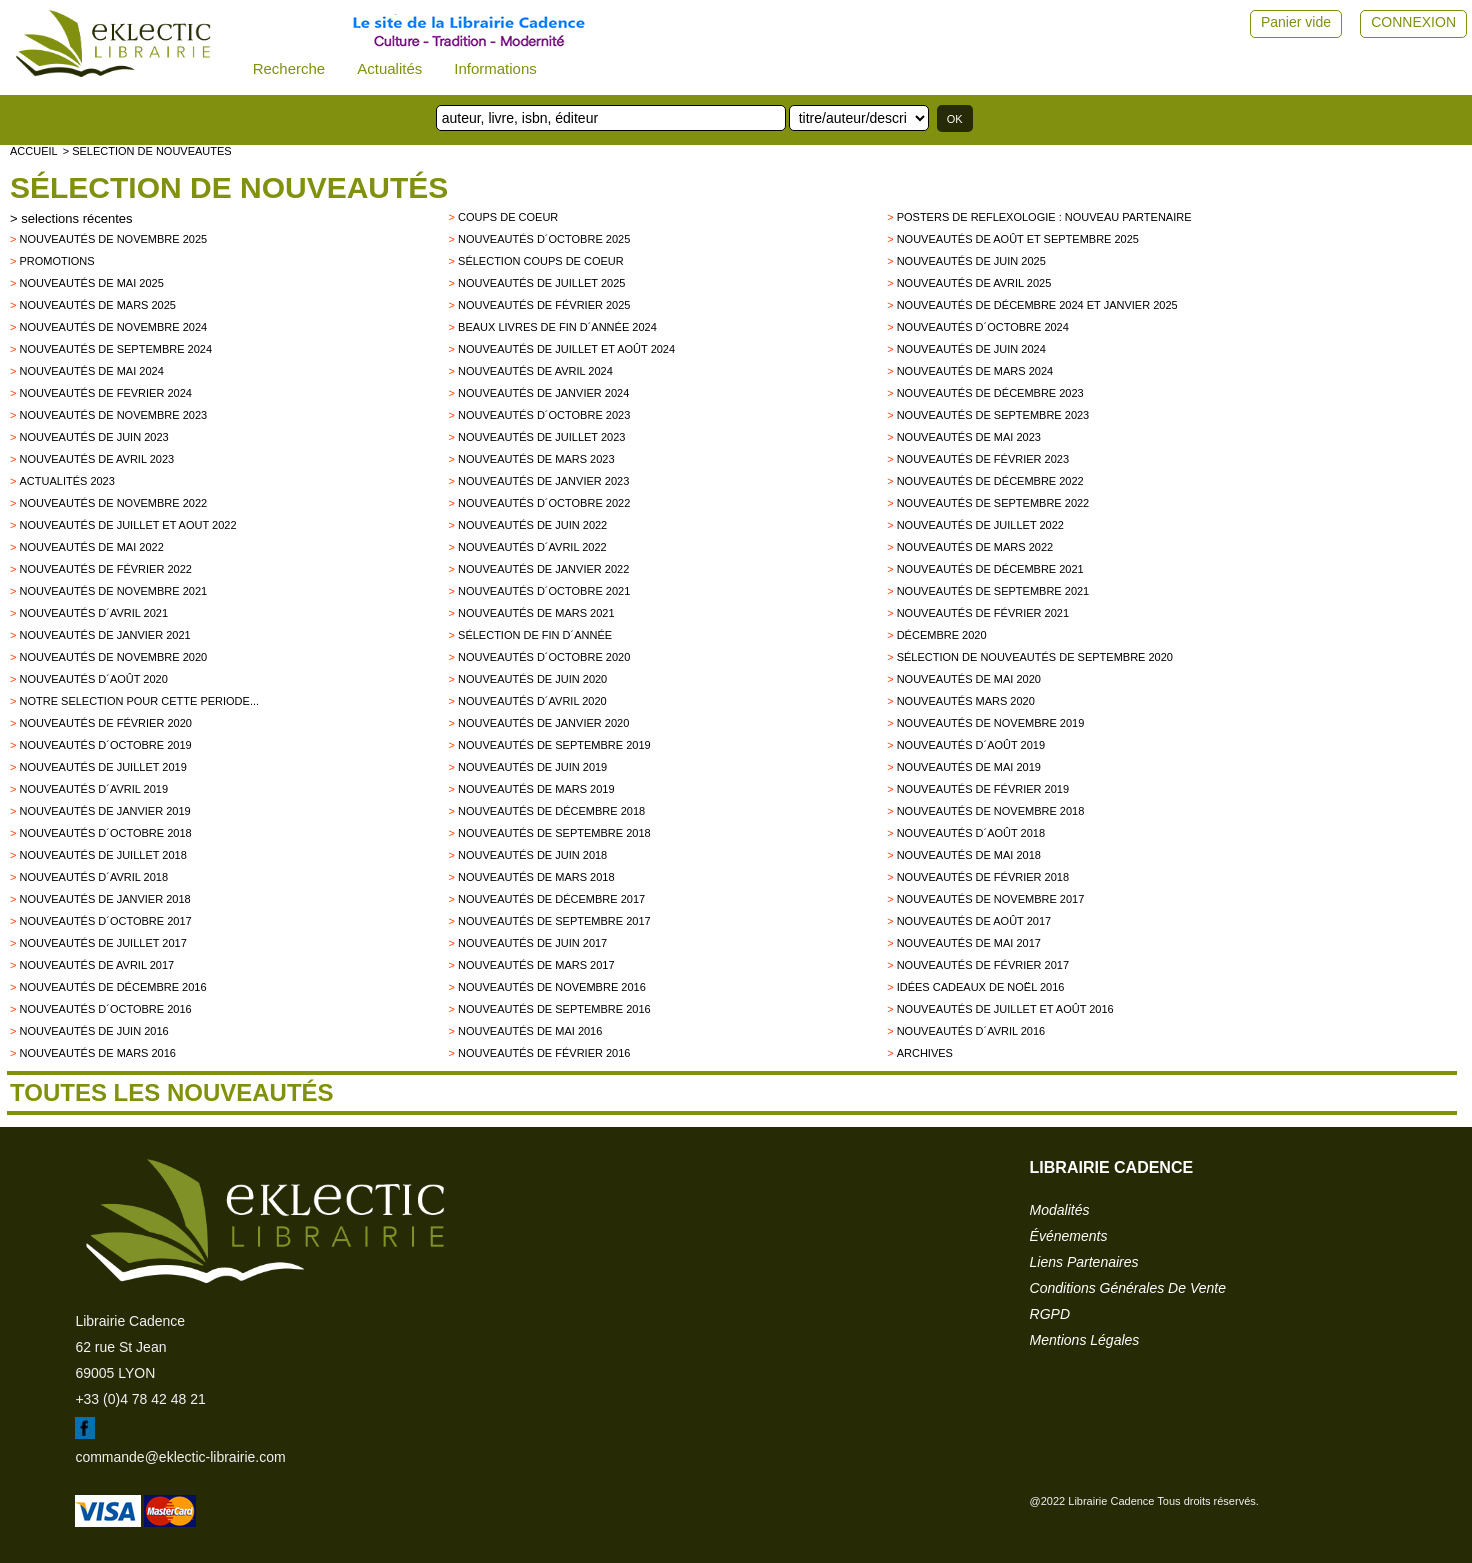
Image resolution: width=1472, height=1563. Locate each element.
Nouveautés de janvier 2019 (104, 811)
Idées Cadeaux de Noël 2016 (981, 987)
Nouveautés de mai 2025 (91, 283)
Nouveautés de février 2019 (983, 789)
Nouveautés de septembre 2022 (993, 503)
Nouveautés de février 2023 (983, 459)
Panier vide (1296, 22)
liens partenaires (1084, 1262)
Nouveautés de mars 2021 (536, 613)
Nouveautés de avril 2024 (535, 371)
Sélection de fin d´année (535, 635)
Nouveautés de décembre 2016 (112, 987)
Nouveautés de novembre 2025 (113, 239)
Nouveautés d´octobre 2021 (544, 591)
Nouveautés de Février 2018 (983, 877)
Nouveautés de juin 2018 (532, 855)
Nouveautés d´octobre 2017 (105, 921)
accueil (34, 151)
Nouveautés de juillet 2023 (541, 437)
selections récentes (76, 218)
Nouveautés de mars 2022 (975, 547)
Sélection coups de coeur (541, 261)
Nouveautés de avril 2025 (974, 283)
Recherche (289, 68)
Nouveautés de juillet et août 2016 (1005, 1009)
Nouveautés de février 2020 (105, 723)
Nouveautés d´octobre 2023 (544, 415)
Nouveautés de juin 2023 (93, 437)
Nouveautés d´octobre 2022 (544, 503)
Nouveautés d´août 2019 (971, 745)
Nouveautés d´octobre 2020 (544, 657)
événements (1069, 1236)
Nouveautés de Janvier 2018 (104, 899)
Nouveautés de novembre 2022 (113, 503)
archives (925, 1053)
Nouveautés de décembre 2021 (990, 569)
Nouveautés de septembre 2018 (554, 833)
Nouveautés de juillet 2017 (102, 943)
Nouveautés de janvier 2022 (543, 569)
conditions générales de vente (1128, 1288)
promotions (56, 261)
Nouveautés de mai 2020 (969, 679)
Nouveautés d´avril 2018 (93, 877)
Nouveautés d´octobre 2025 (544, 239)
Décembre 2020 (942, 635)
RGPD (1050, 1314)
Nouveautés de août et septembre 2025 (1018, 239)
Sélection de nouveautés (229, 187)
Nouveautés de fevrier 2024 (105, 393)
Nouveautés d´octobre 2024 (983, 327)
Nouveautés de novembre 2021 (113, 591)
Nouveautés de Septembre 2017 (554, 921)
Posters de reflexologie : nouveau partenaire (1044, 217)
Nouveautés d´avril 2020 (532, 701)
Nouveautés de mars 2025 (97, 305)
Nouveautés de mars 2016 (97, 1053)
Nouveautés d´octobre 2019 (105, 745)
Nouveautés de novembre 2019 (991, 723)
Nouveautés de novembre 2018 (991, 811)
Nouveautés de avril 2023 (96, 459)
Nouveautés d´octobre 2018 (105, 833)
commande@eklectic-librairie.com (180, 1457)
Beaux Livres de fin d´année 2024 (557, 327)
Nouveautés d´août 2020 (93, 679)
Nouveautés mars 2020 (966, 701)
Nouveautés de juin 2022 (532, 525)
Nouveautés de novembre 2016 (552, 987)
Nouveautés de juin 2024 (971, 349)
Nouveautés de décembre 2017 (551, 899)
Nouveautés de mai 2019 (969, 767)
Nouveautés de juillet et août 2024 (566, 349)
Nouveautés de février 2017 (983, 965)
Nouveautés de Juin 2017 (532, 943)
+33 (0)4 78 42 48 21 (140, 1399)
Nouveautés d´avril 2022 (532, 547)
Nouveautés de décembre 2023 (990, 393)
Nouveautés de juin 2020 (532, 679)
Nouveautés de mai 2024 (91, 371)
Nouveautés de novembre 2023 (113, 415)
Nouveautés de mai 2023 (969, 437)
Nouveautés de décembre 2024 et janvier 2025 (1037, 305)
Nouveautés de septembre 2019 (554, 745)
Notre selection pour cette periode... (139, 701)
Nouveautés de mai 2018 (969, 855)
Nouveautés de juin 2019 (532, 767)
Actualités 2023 (66, 481)
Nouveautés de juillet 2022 (980, 525)
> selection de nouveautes (147, 151)
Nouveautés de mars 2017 (536, 965)
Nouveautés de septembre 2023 (993, 415)
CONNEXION (1413, 22)
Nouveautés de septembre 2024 (115, 349)
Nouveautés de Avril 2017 (96, 965)
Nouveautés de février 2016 (544, 1053)
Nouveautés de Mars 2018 (536, 877)
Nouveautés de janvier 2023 (543, 481)
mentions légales (1085, 1340)
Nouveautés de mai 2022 (91, 547)
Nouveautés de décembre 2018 (551, 811)
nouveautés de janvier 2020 (543, 723)
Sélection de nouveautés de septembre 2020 (1035, 657)
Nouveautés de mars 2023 (536, 459)
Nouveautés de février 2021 (983, 613)
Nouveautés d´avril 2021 (93, 613)
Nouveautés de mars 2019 (536, 789)
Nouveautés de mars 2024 (975, 371)
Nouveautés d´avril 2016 (971, 1031)
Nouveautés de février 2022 (105, 569)
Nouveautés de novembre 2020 (113, 657)
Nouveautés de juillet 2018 (102, 855)
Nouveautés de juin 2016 (93, 1031)
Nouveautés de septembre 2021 (993, 591)
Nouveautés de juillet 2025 (541, 283)
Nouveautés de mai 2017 (969, 943)
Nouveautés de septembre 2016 (554, 1009)
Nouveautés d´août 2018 (971, 833)
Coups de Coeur (508, 217)
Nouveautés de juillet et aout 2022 (127, 525)
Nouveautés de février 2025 (544, 305)
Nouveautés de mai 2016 (530, 1031)
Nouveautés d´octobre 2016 (105, 1009)
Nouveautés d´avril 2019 (93, 789)
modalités (1060, 1210)
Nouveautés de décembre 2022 (990, 481)
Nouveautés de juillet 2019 (102, 767)
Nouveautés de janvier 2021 (104, 635)
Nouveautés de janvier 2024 (543, 393)
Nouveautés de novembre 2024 (113, 327)
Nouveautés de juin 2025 (971, 261)
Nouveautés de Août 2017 (974, 921)
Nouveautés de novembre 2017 (991, 899)
